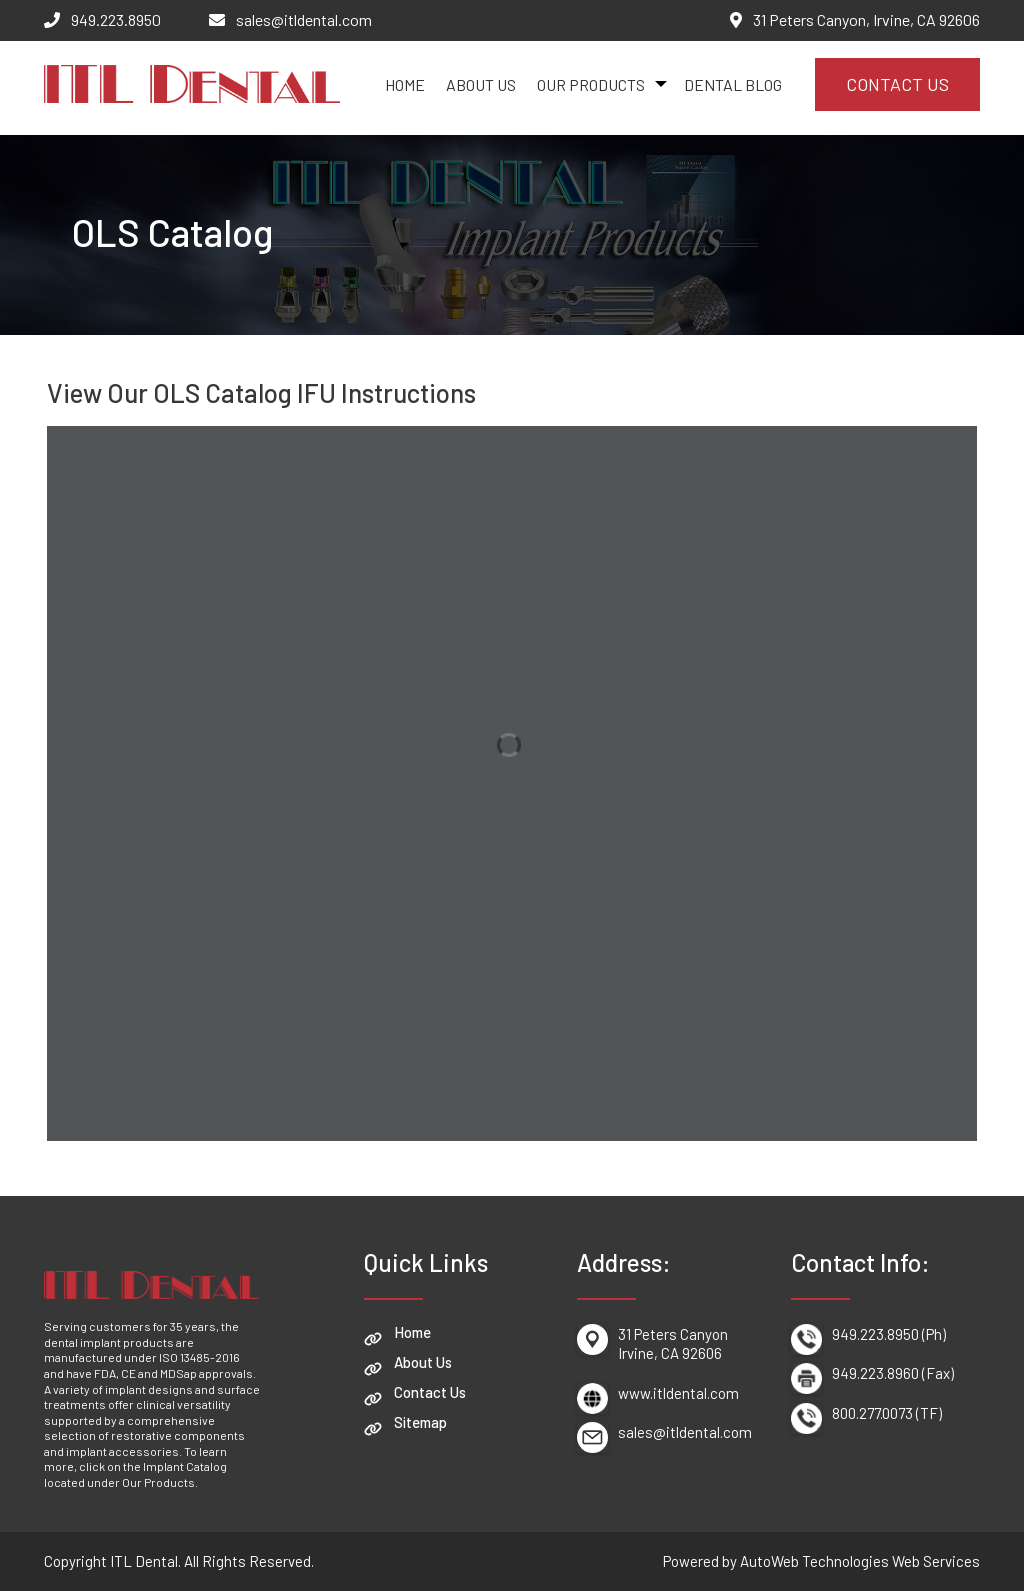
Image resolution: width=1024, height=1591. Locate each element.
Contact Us (897, 84)
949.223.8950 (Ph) (889, 1334)
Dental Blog (733, 84)
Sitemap (420, 1422)
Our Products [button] (591, 84)
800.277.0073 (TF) (887, 1413)
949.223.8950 (116, 19)
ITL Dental (144, 1561)
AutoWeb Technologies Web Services (860, 1561)
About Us (481, 84)
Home (405, 84)
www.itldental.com (678, 1393)
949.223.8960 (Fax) (893, 1373)
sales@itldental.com (304, 19)
